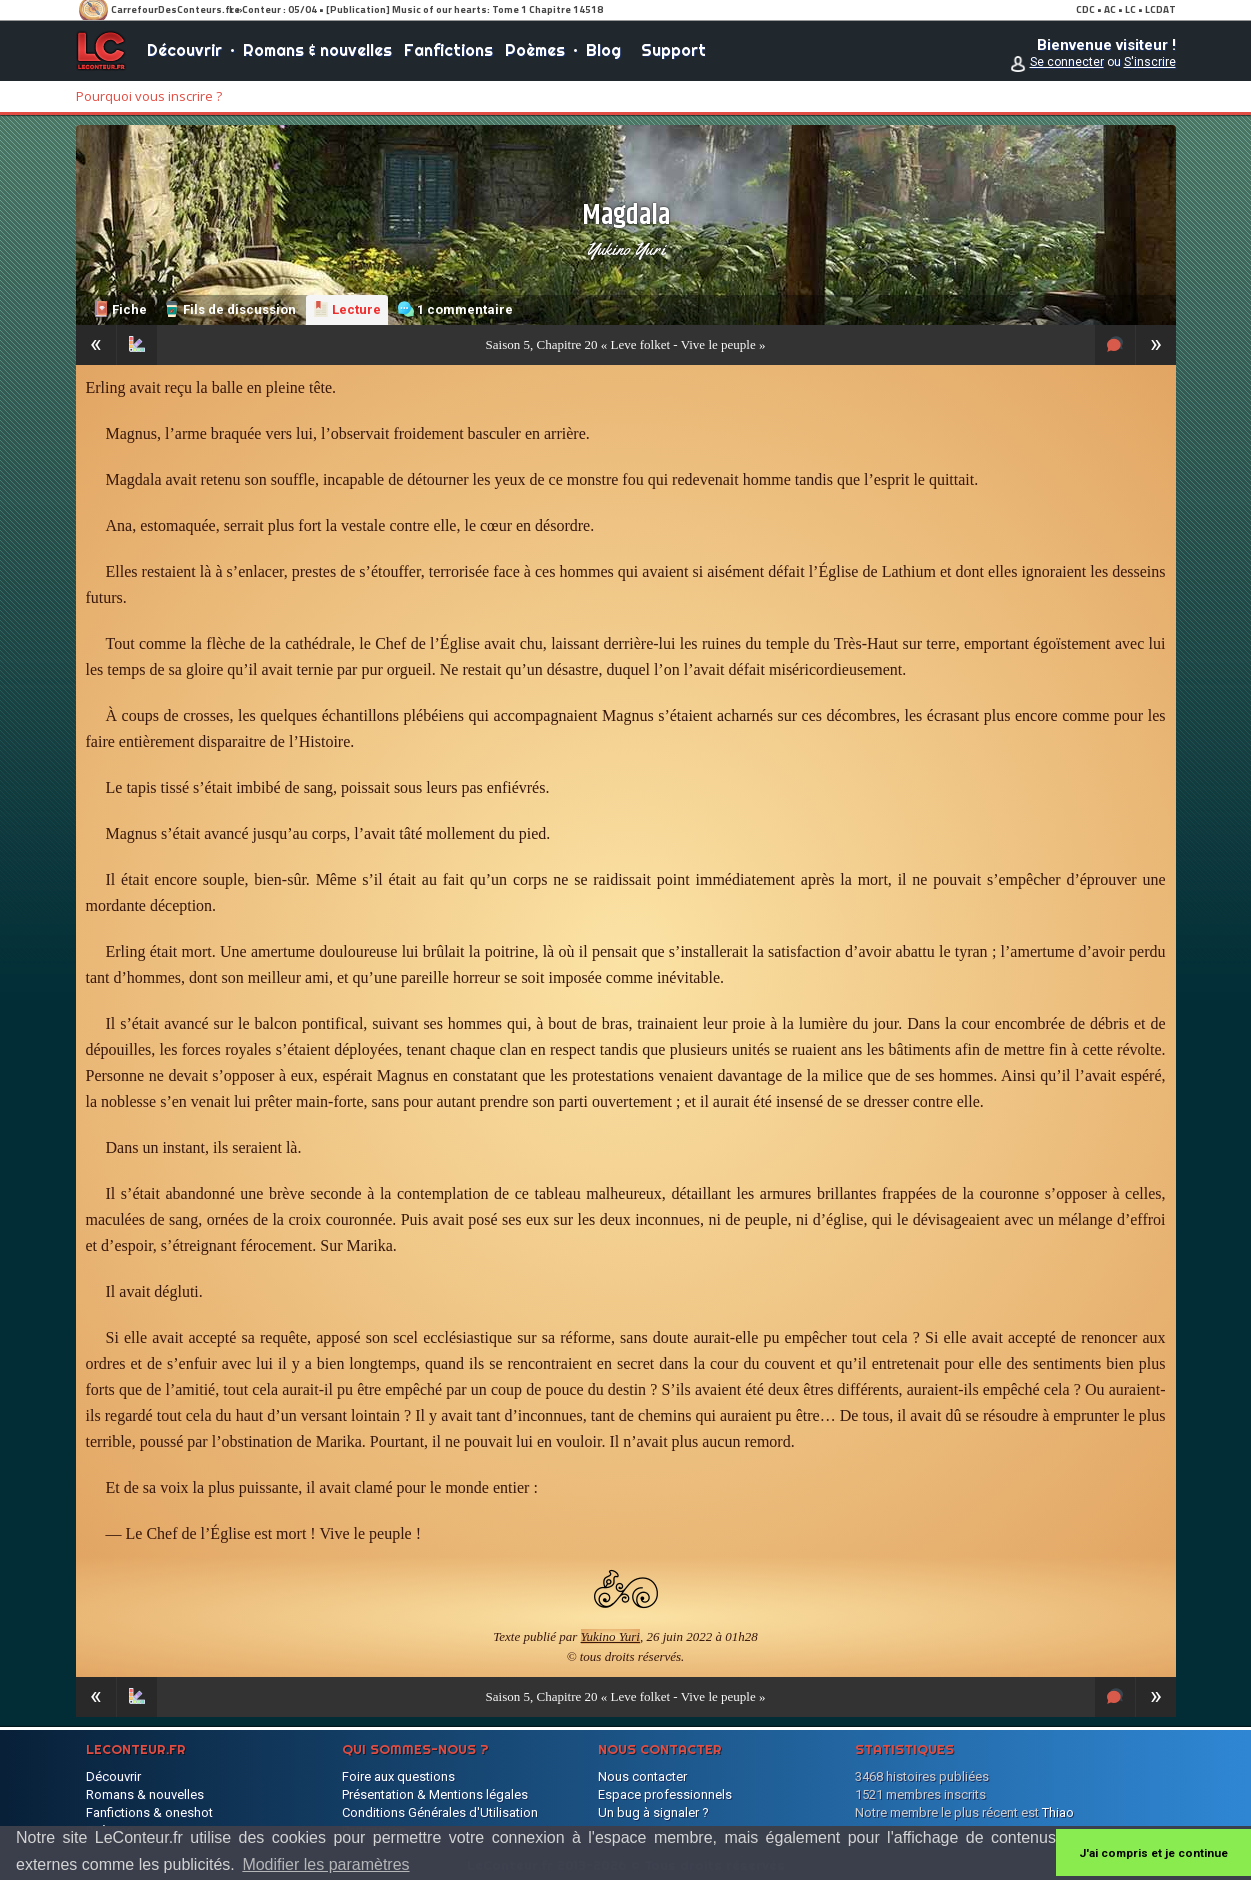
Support (673, 50)
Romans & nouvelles (317, 50)
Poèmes (535, 50)
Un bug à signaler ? (653, 1812)
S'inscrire (1150, 62)
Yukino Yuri (625, 249)
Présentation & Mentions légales (435, 1794)
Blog (603, 50)
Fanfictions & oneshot (149, 1812)
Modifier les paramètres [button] (325, 1864)
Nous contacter (642, 1776)
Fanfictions (448, 50)
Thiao (1058, 1812)
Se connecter (1067, 62)
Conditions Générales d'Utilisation (440, 1812)
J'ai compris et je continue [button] (1153, 1853)
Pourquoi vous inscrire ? (149, 96)
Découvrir (184, 50)
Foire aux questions (398, 1776)
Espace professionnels (665, 1794)
